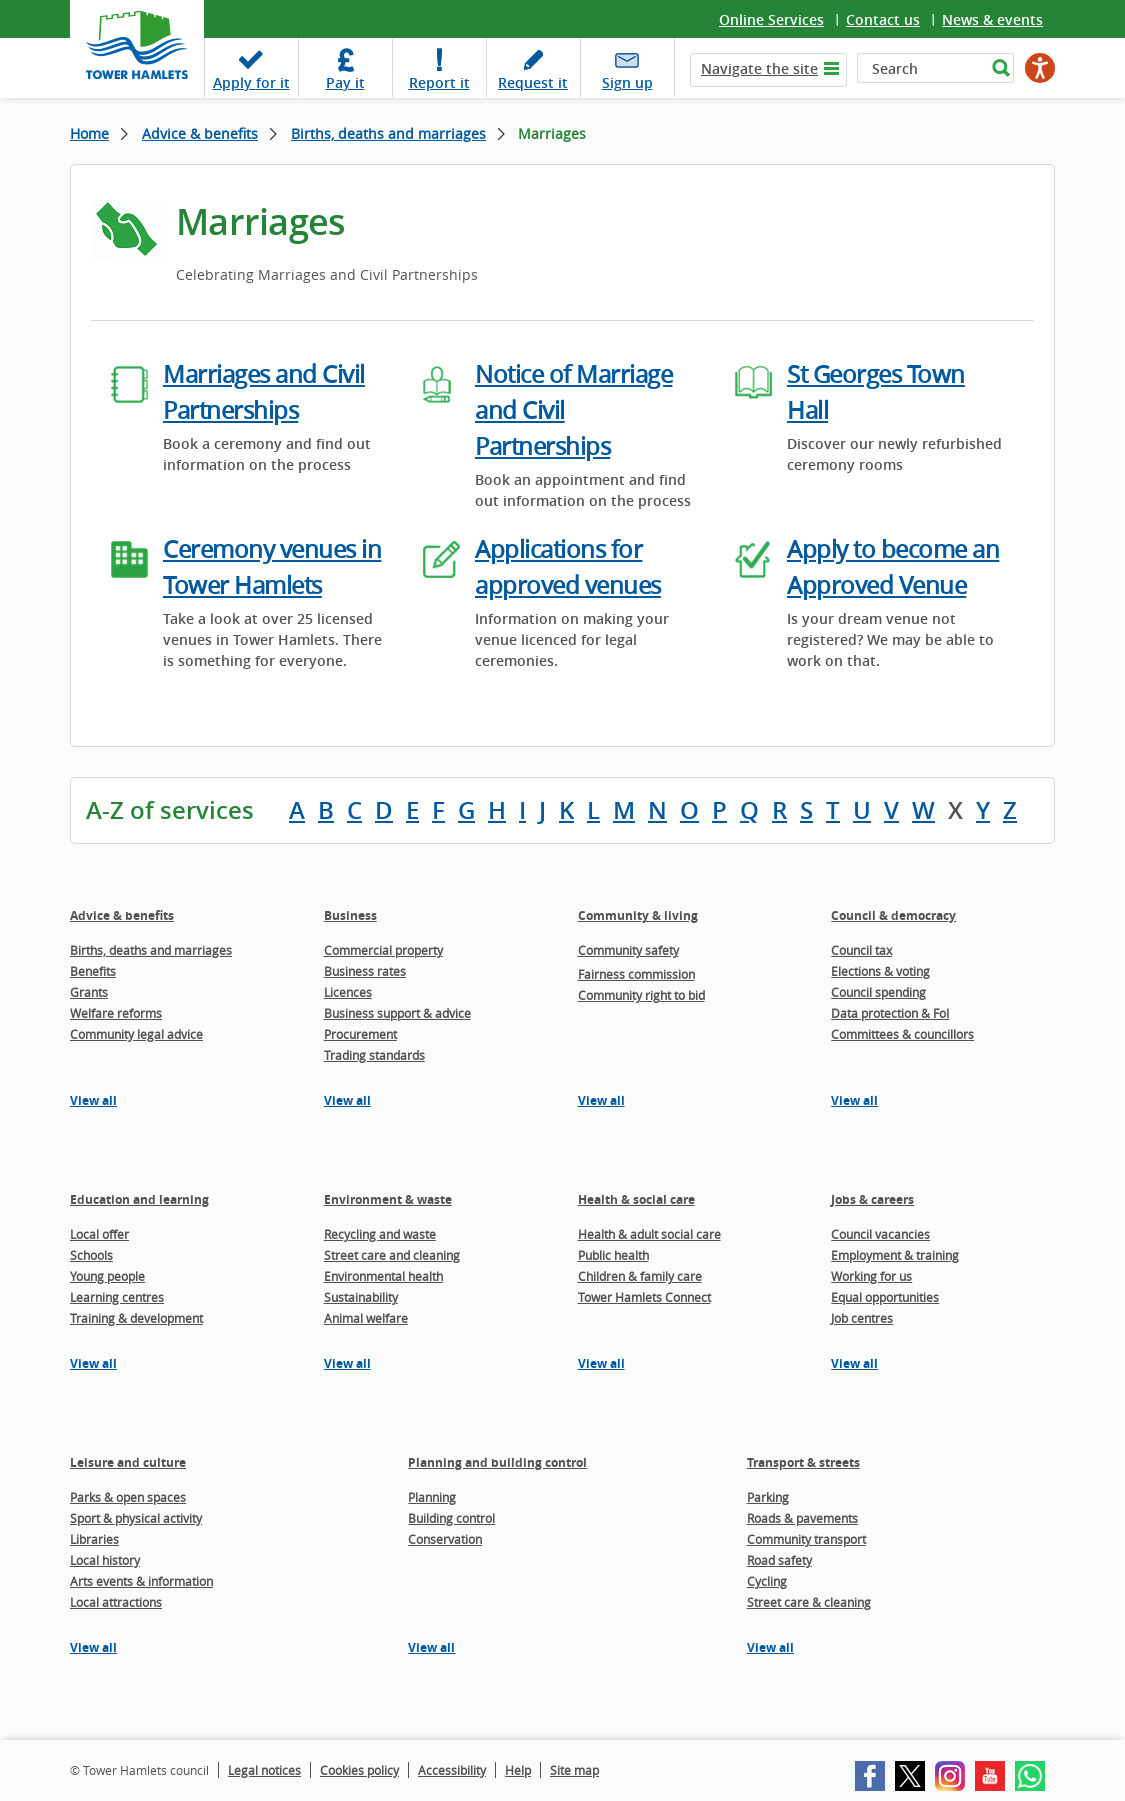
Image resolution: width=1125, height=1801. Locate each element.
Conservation (445, 1539)
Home (89, 133)
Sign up (627, 82)
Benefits (93, 971)
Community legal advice (136, 1034)
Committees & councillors (902, 1034)
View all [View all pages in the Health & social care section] (601, 1363)
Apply (251, 82)
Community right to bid (641, 995)
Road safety (779, 1560)
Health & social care (636, 1199)
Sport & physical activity (136, 1518)
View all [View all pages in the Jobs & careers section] (854, 1363)
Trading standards (374, 1055)
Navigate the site (759, 68)
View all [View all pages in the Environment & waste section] (347, 1363)
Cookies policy (359, 1770)
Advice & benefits (200, 133)
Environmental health (383, 1276)
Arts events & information (141, 1581)
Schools (91, 1255)
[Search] (921, 68)
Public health (613, 1255)
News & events (992, 19)
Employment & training (895, 1255)
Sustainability (361, 1297)
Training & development (136, 1318)
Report (439, 82)
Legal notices (264, 1770)
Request (533, 82)
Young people (107, 1276)
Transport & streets (803, 1462)
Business (350, 915)
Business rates (365, 971)
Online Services (771, 19)
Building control (451, 1518)
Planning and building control (497, 1462)
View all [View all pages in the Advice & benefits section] (93, 1100)
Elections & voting (880, 971)
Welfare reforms (116, 1013)
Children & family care (640, 1276)
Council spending (878, 992)
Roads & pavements (802, 1518)
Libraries (94, 1539)
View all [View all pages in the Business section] (347, 1100)
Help (518, 1770)
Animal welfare (366, 1318)
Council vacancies (880, 1234)
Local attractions (116, 1602)
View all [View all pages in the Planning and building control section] (431, 1647)
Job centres (862, 1318)
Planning (432, 1497)
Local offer (99, 1234)
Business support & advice (397, 1013)
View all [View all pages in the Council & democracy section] (854, 1100)
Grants (89, 992)
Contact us (883, 19)
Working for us (871, 1276)
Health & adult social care (649, 1234)
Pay (345, 82)
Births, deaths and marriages (388, 133)
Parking (768, 1497)
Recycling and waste (380, 1234)
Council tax (861, 950)
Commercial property (383, 950)
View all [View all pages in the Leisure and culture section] (93, 1647)
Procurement (360, 1034)
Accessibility (452, 1770)
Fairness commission (636, 974)
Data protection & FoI (890, 1013)
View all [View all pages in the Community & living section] (601, 1100)
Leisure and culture (128, 1462)
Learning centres (117, 1297)
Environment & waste (388, 1199)
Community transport (806, 1539)
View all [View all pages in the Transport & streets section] (770, 1647)
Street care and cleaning (392, 1255)
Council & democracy (893, 915)
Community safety (628, 950)
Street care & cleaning (809, 1602)
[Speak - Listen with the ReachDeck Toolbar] (1040, 68)
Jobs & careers (872, 1199)
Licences (348, 992)
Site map (574, 1770)
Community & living (638, 915)
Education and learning (139, 1199)
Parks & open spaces (128, 1497)
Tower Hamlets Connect (644, 1297)
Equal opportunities (885, 1297)
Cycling (767, 1581)
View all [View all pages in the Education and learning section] (93, 1363)
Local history (105, 1560)
